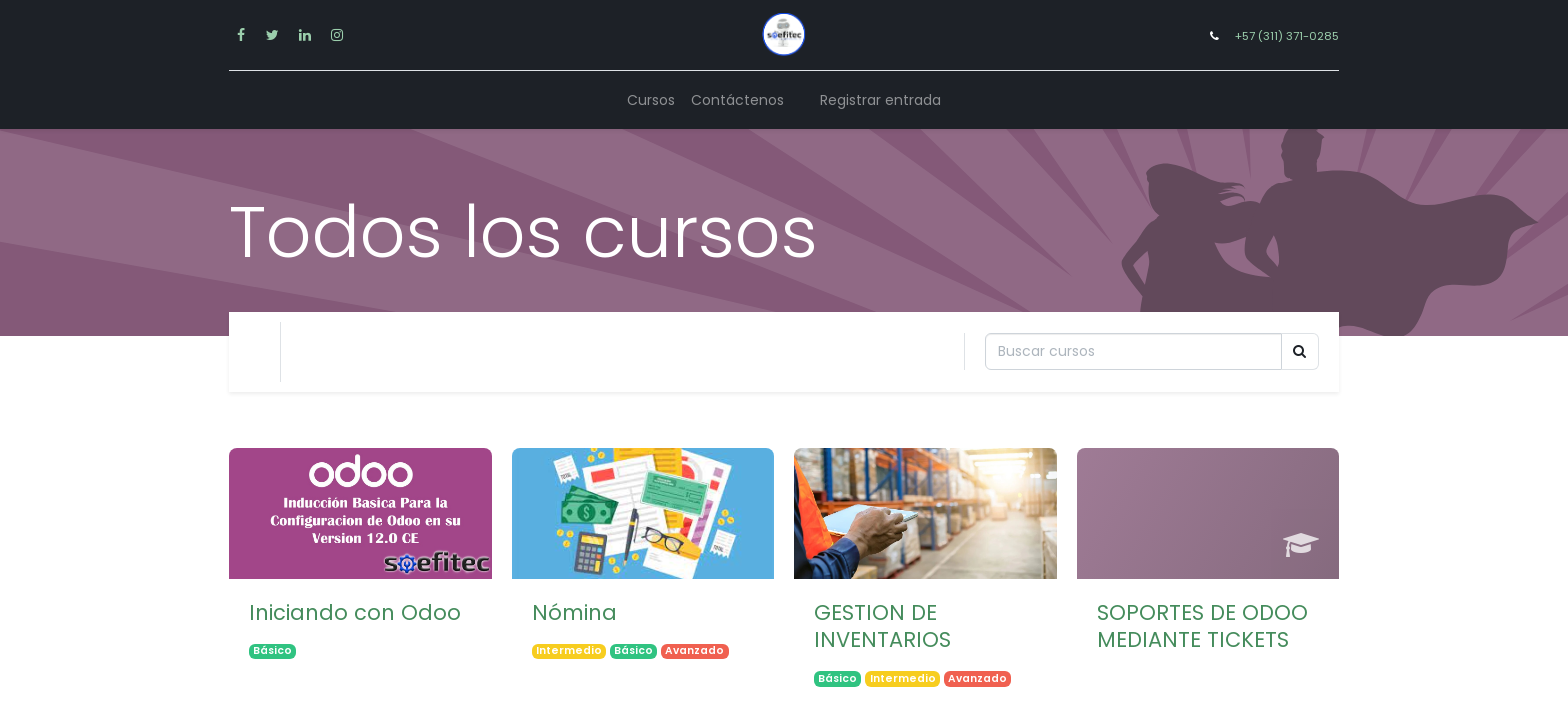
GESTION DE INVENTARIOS (882, 626)
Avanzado (694, 651)
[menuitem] (651, 100)
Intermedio (569, 651)
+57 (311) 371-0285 (1287, 36)
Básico (272, 651)
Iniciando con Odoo (355, 612)
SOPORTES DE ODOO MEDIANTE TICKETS (1202, 626)
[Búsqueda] (1133, 351)
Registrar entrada (880, 100)
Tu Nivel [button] (335, 351)
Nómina (574, 612)
